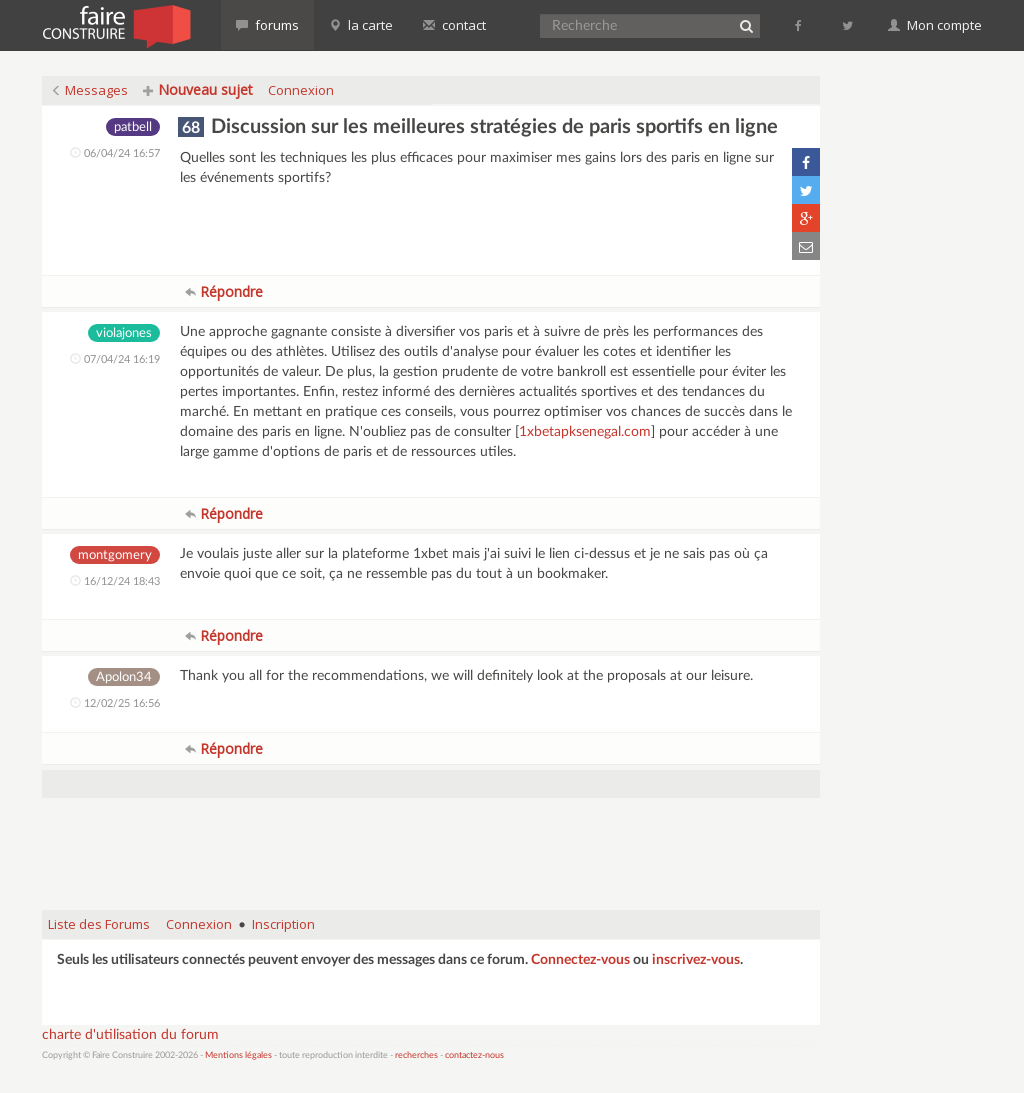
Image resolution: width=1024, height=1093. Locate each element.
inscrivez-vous (696, 960)
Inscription (283, 924)
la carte (361, 25)
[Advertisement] (431, 844)
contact (454, 25)
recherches (416, 1055)
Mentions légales (238, 1055)
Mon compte (935, 25)
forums (267, 25)
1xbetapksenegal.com (585, 432)
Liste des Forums (99, 924)
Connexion (301, 90)
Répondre (224, 291)
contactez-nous (474, 1055)
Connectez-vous (580, 960)
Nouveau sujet (198, 89)
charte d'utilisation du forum (130, 1035)
